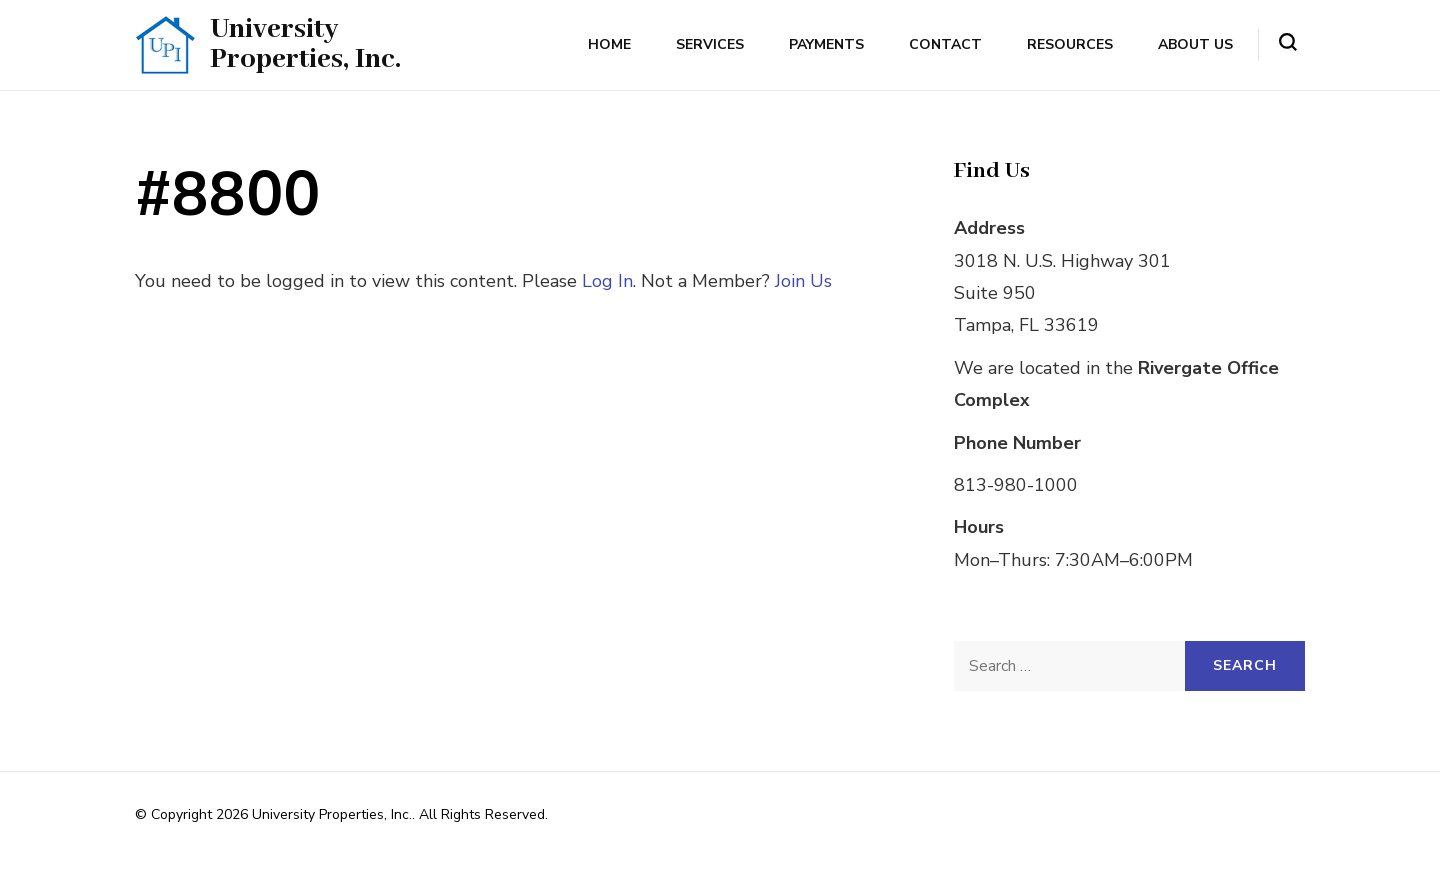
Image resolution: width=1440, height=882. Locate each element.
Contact (945, 44)
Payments (826, 44)
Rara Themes (780, 814)
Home (609, 44)
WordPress (170, 839)
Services (710, 44)
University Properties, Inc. (305, 44)
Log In (607, 281)
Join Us (803, 281)
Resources (1070, 44)
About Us (1195, 44)
